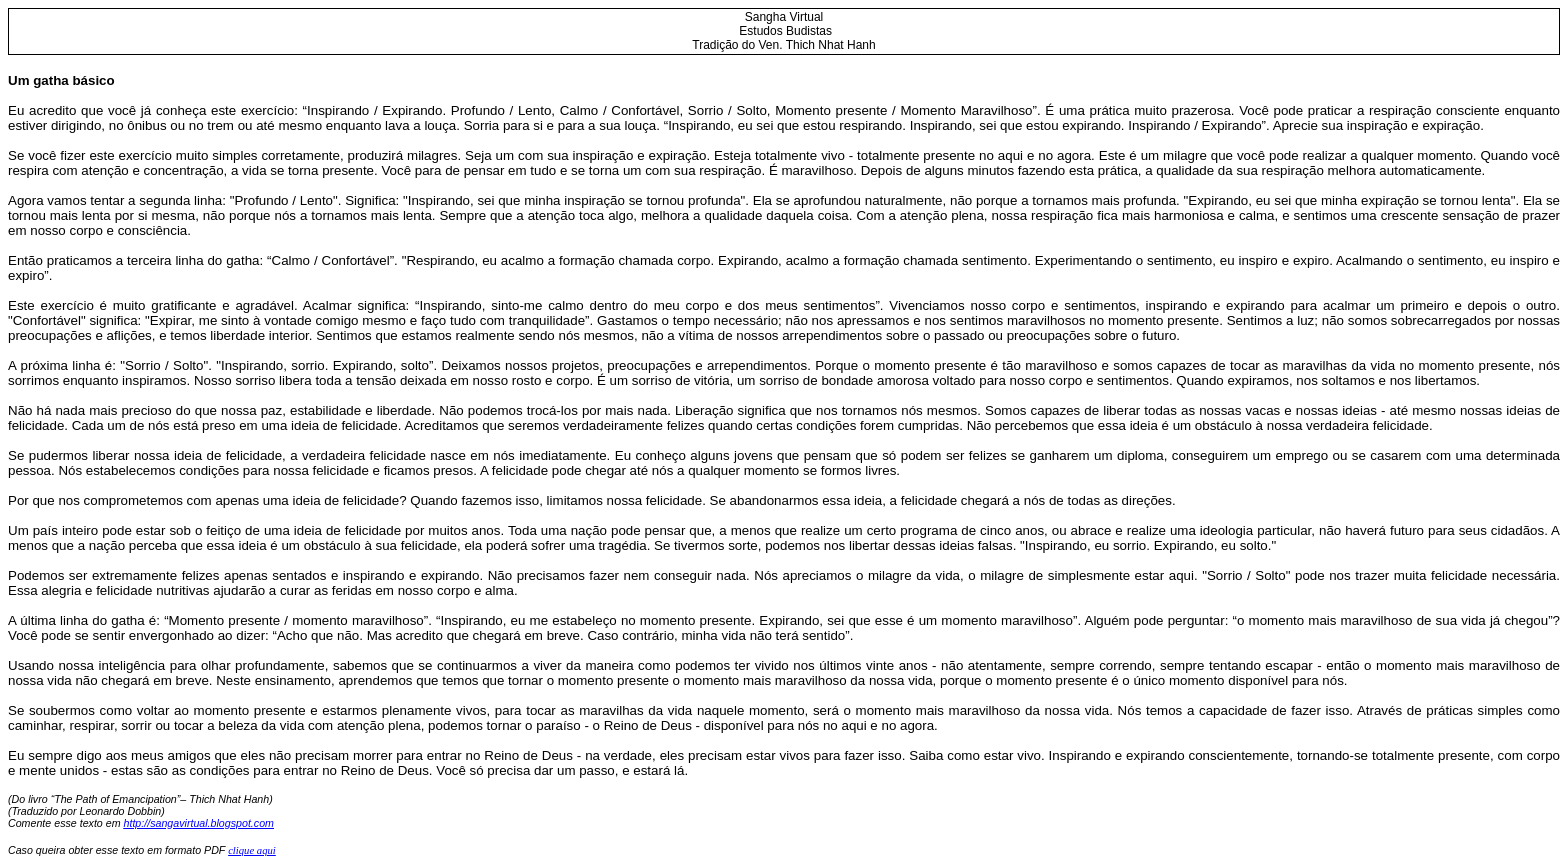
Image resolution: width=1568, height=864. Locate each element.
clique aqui (252, 850)
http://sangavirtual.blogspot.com (199, 823)
